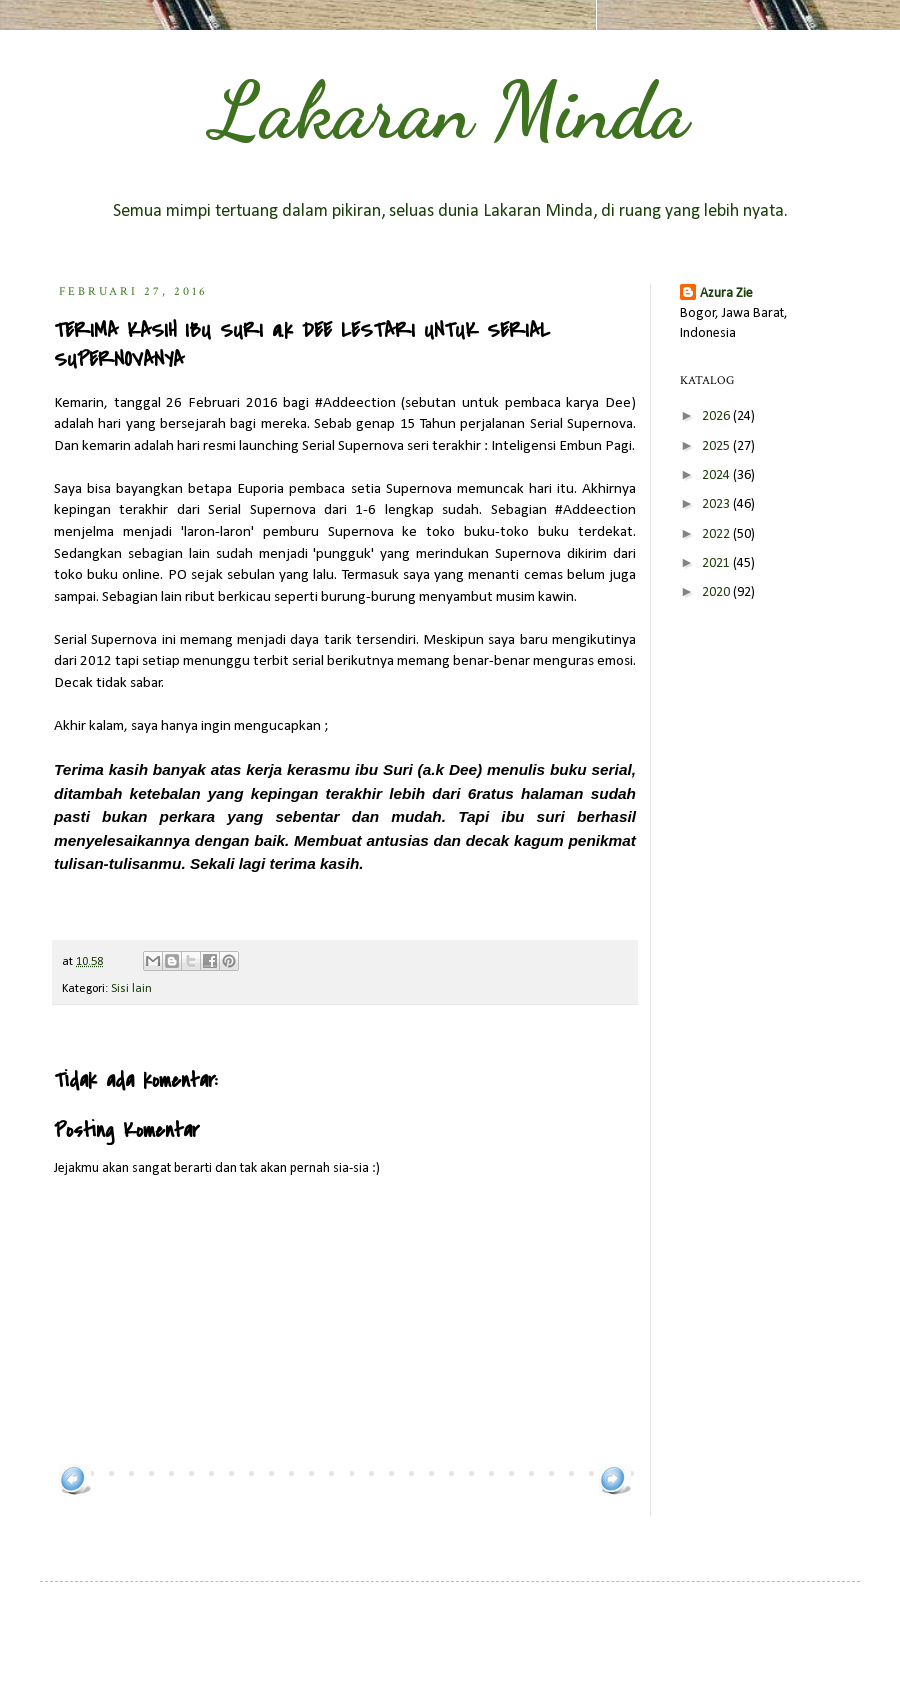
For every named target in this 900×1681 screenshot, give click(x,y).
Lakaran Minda (450, 110)
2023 (717, 504)
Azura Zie (726, 293)
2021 (717, 563)
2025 (717, 446)
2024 (717, 475)
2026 (717, 416)
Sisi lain (131, 989)
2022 (717, 534)
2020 (717, 592)
